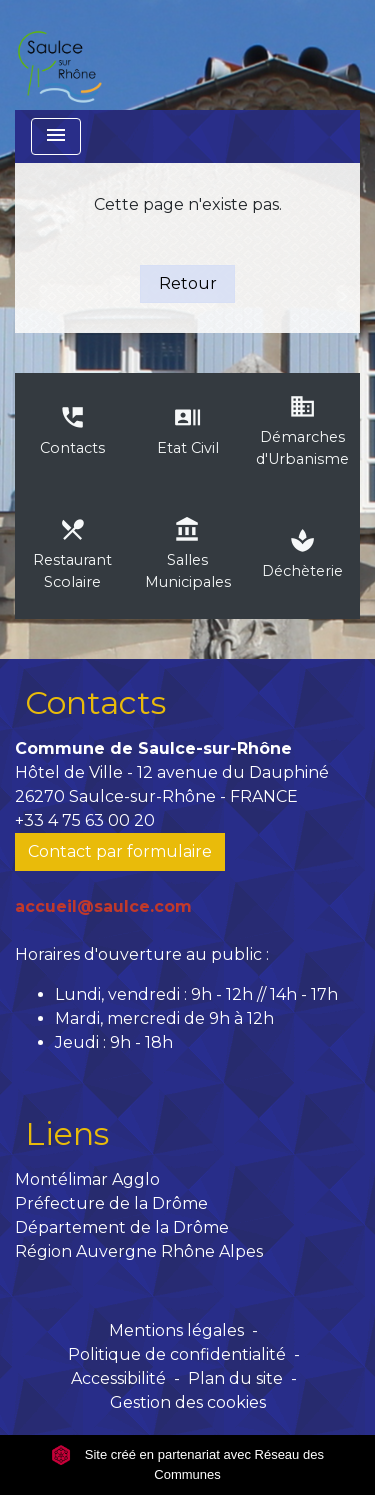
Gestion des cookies (188, 1402)
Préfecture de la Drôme (111, 1203)
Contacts (95, 702)
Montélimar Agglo (87, 1179)
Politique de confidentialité (177, 1354)
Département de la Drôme (122, 1227)
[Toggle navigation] (56, 136)
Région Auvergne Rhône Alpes (139, 1251)
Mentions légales (176, 1330)
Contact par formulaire (120, 851)
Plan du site (235, 1378)
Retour (188, 283)
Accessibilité (118, 1378)
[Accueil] (59, 55)
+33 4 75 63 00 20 (85, 820)
